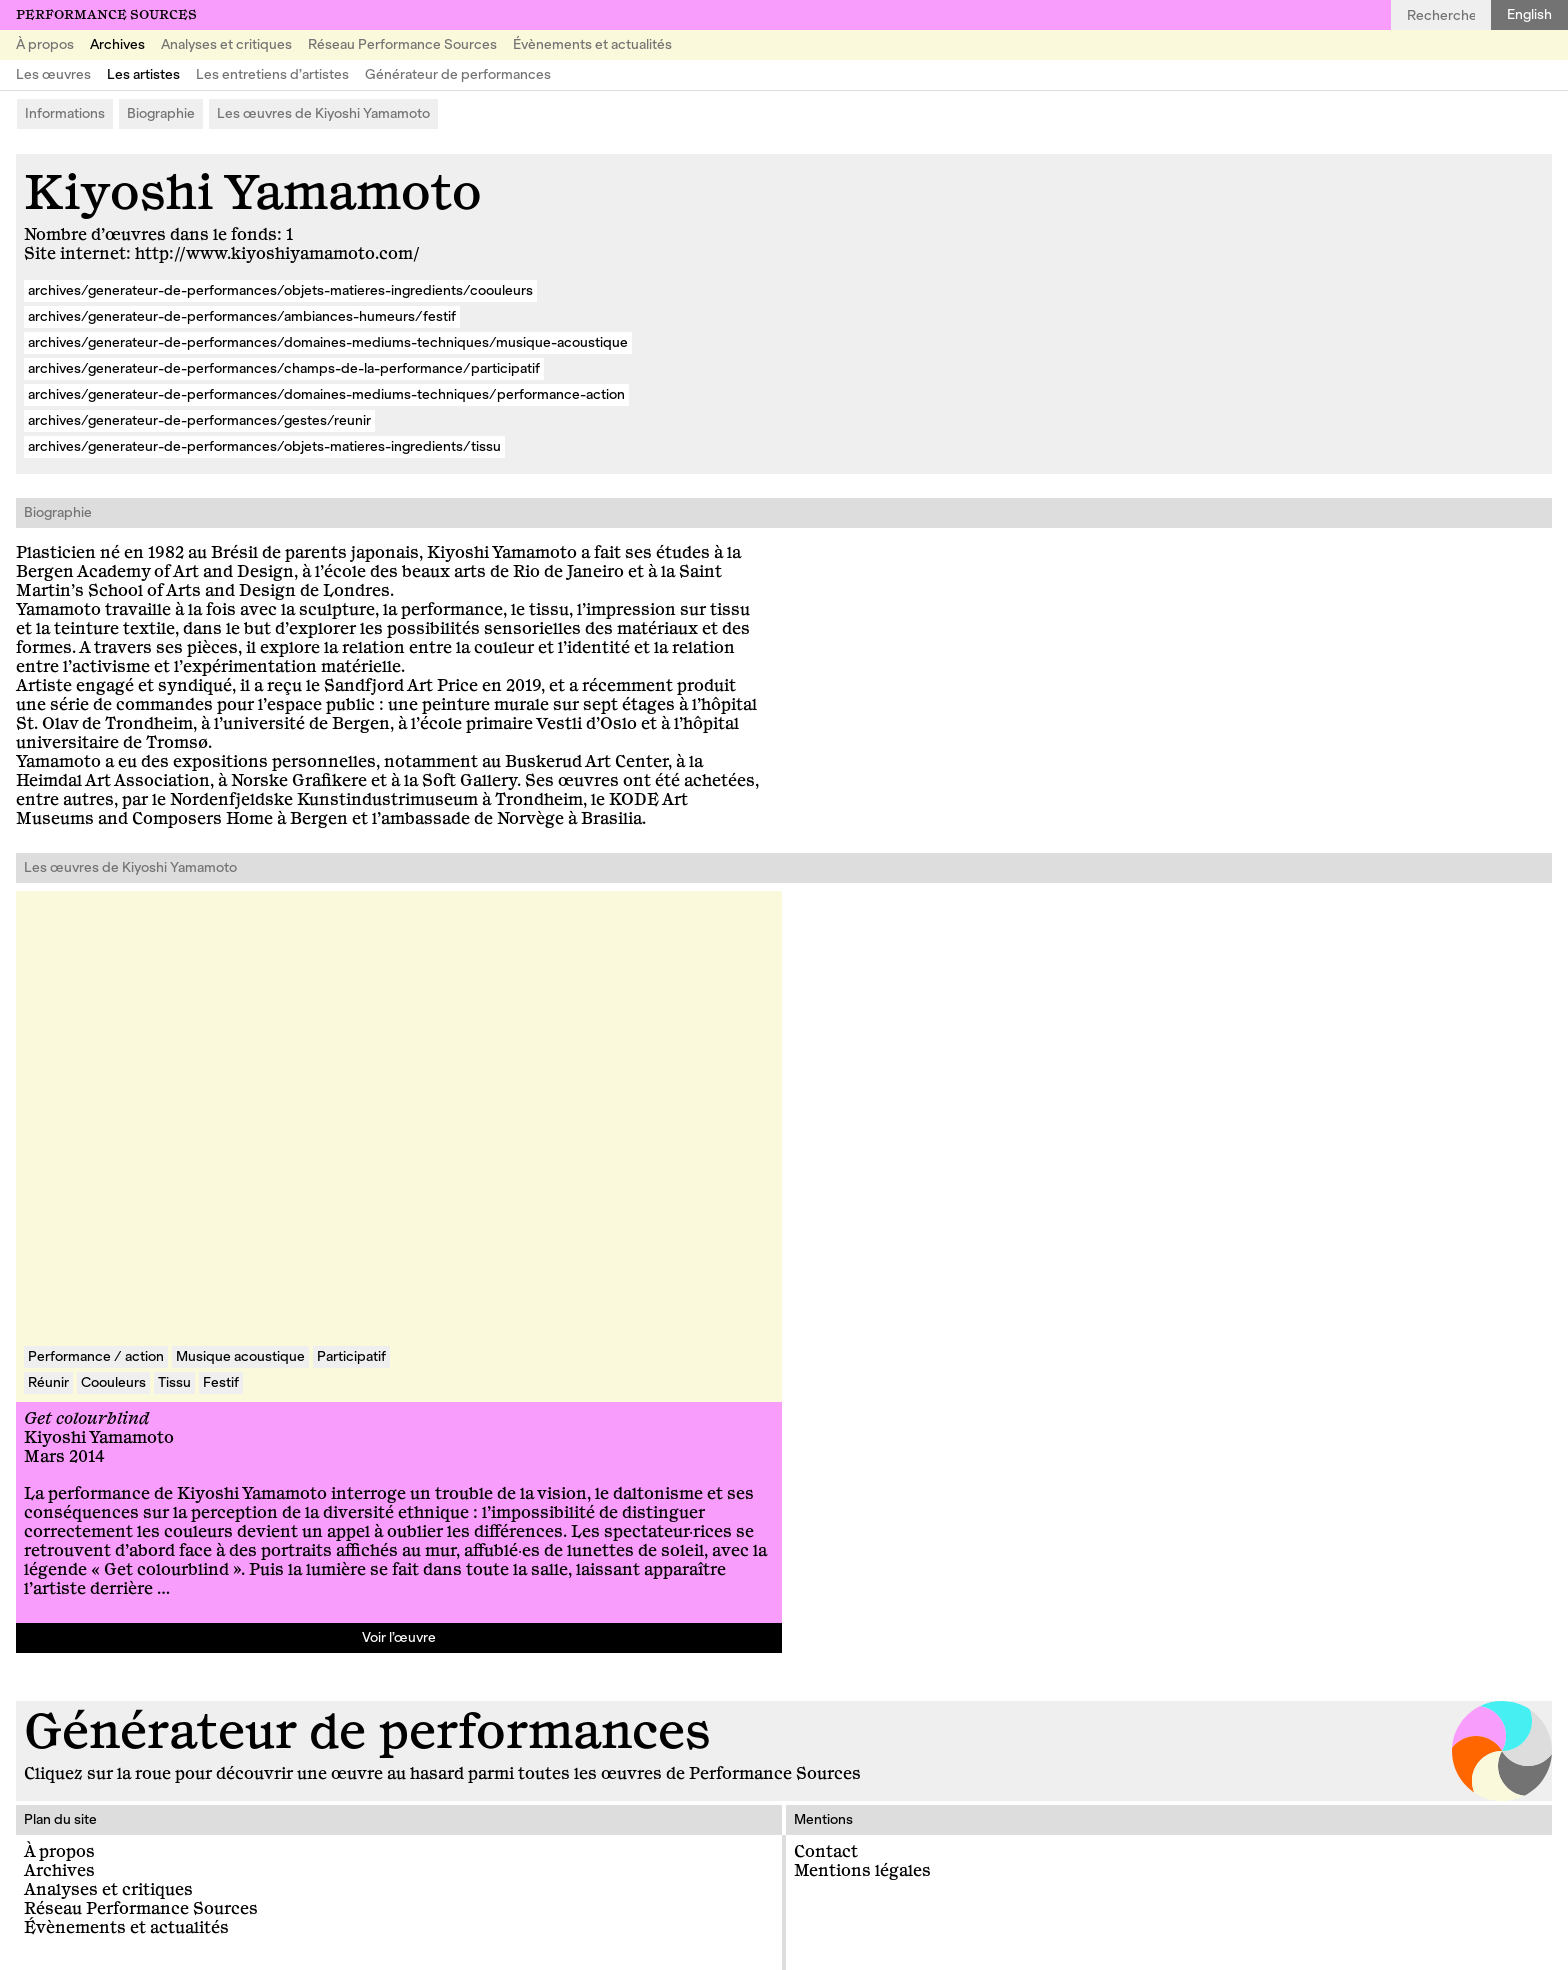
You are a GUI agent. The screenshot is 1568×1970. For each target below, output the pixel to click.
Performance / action (96, 1356)
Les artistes (143, 74)
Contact (826, 1852)
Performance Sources (106, 15)
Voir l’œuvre (399, 1637)
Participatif (351, 1356)
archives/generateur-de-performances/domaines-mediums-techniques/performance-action (326, 394)
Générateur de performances (458, 74)
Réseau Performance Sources (402, 44)
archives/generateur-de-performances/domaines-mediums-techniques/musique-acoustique (328, 342)
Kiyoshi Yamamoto (99, 1438)
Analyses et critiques (226, 44)
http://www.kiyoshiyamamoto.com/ (277, 254)
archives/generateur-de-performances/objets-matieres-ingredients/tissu (264, 446)
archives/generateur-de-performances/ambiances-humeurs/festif (242, 316)
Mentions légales (862, 1871)
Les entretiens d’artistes (272, 74)
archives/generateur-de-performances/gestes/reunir (199, 420)
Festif (221, 1382)
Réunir (48, 1382)
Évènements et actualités (592, 44)
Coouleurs (113, 1382)
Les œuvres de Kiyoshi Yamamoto (323, 113)
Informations (65, 113)
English (1529, 14)
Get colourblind (86, 1419)
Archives (117, 44)
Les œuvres (53, 74)
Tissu (174, 1382)
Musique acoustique (240, 1356)
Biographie (161, 113)
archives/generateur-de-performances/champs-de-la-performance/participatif (284, 368)
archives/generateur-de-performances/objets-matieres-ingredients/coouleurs (280, 290)
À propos (45, 44)
